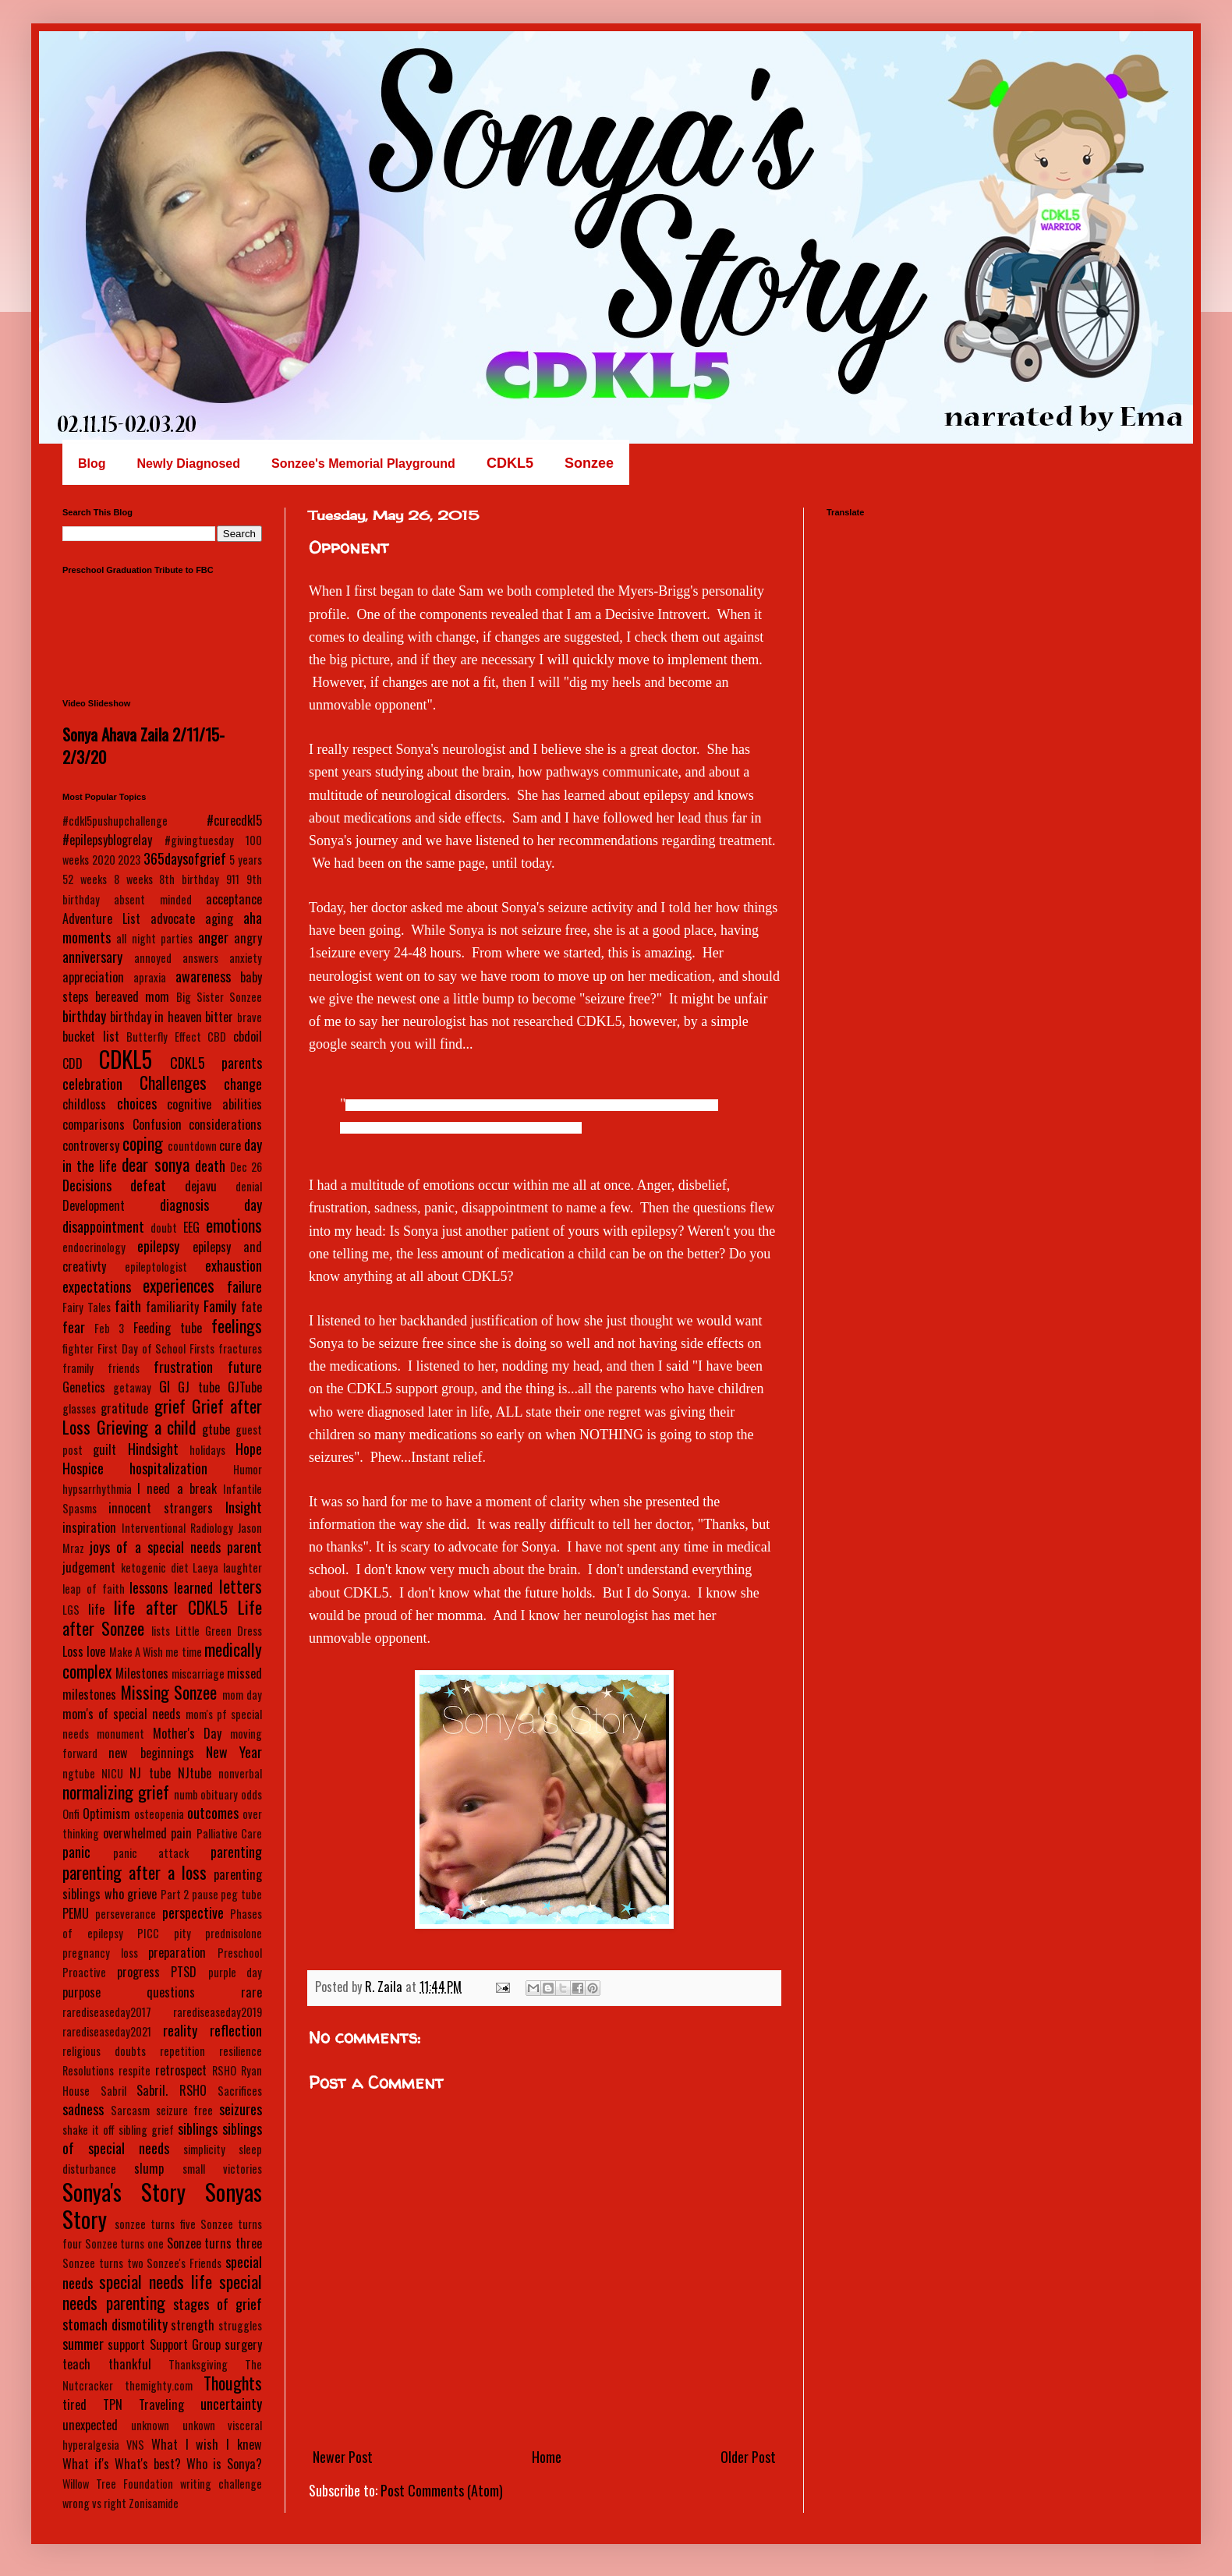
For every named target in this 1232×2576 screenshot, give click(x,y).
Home (546, 2457)
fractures (240, 1348)
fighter (78, 1348)
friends (124, 1368)
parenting (236, 1852)
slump (149, 2168)
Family (220, 1306)
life (96, 1609)
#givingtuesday (199, 840)
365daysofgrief (184, 858)
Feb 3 (109, 1328)
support (126, 2344)
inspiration (89, 1527)
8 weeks (133, 879)
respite (134, 2070)
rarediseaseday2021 (106, 2031)
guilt (104, 1449)
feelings (236, 1325)
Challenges (173, 1082)
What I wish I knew (206, 2444)
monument (120, 1733)
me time (183, 1652)
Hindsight (153, 1448)
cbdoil (247, 1036)
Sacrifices (240, 2090)
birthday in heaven (156, 1016)
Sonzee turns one (124, 2243)
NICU (112, 1773)
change (243, 1084)
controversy (90, 1145)
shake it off (88, 2129)
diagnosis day (211, 1204)
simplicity (204, 2149)
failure (244, 1286)
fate (251, 1306)
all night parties (154, 938)
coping (142, 1143)
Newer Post (343, 2457)
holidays (207, 1450)
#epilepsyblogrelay (107, 839)
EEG (191, 1227)
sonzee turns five (155, 2224)
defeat (148, 1185)
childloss (84, 1104)
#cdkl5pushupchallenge (115, 820)
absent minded (152, 899)
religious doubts (104, 2051)
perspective (193, 1912)
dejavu (201, 1186)
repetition (182, 2051)
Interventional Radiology (177, 1528)
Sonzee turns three (214, 2243)
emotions (234, 1224)
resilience (240, 2051)
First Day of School (141, 1348)
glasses (79, 1408)
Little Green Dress (218, 1630)
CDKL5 (125, 1058)
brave (249, 1017)
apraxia (149, 977)
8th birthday (189, 879)
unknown (150, 2425)
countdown (192, 1146)
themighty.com (159, 2385)
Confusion (157, 1124)
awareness (203, 976)
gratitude (124, 1408)
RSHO (224, 2070)
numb (186, 1794)
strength (192, 2325)
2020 (103, 859)
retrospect (181, 2070)
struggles (240, 2325)
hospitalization (168, 1468)
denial (248, 1186)
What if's (85, 2463)
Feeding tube (167, 1327)
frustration (183, 1367)
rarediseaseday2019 (217, 2012)
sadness (83, 2109)
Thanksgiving (198, 2364)
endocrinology (94, 1247)
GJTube (245, 1387)
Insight (243, 1507)
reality (180, 2030)
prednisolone (233, 1933)
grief (170, 1405)
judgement (88, 1567)
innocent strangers (160, 1508)
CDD (72, 1063)
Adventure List (101, 918)
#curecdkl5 (234, 820)
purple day (235, 1972)
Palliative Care (229, 1833)
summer (83, 2344)
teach (76, 2364)
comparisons (93, 1124)
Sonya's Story (124, 2191)
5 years (245, 859)
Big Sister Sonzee (219, 997)
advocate (172, 918)
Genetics (83, 1387)
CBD (216, 1036)
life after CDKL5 (170, 1606)
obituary (219, 1794)
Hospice (83, 1468)
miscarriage (198, 1673)
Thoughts (233, 2382)
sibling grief (146, 2129)
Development (93, 1205)
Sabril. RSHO (171, 2090)
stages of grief (217, 2304)
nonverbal (240, 1773)
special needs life (155, 2281)
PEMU (75, 1913)
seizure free (185, 2110)
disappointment (103, 1226)
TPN (112, 2404)
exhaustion (233, 1265)
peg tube (241, 1894)
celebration (92, 1084)
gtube (216, 1429)
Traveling (161, 2404)
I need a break (177, 1488)
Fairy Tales (86, 1307)
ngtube (78, 1773)
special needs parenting (162, 2292)
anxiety (245, 958)
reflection (236, 2030)
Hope (248, 1448)
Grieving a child (146, 1426)
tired (74, 2404)
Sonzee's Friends (184, 2263)
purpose (81, 1992)
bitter (219, 1016)
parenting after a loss (134, 1871)
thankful (129, 2364)
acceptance (234, 899)
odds (251, 1794)
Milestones (141, 1673)
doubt (163, 1227)
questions (171, 1992)
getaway (132, 1387)
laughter (242, 1567)
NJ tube (149, 1773)
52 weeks (84, 879)
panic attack (151, 1853)
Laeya (205, 1567)
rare (251, 1992)
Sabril (113, 2090)
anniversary (92, 957)
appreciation (93, 977)
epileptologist (156, 1266)
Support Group (185, 2344)
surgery (243, 2344)
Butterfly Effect (163, 1036)
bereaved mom (132, 996)
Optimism (106, 1813)
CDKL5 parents (216, 1063)
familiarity (172, 1306)
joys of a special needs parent (176, 1547)
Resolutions (88, 2070)
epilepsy (158, 1246)
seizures (240, 2109)
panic (76, 1852)
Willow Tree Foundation (117, 2483)
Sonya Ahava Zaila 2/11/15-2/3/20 (143, 745)
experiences (178, 1284)
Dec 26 (246, 1167)
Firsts (201, 1348)
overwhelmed (135, 1833)
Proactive (84, 1972)
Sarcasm (130, 2110)
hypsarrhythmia (97, 1489)
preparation (177, 1952)
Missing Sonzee (169, 1691)
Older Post (748, 2457)
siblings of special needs (162, 2138)
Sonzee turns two (102, 2263)
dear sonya (155, 1164)
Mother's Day (187, 1733)
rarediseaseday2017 (106, 2012)
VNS (135, 2444)
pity (182, 1933)
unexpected (90, 2424)
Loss (72, 1651)
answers (200, 958)
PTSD (183, 1971)
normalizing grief (115, 1791)
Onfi (71, 1814)
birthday (84, 1016)
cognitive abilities (214, 1104)
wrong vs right (94, 2503)
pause (205, 1894)
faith (128, 1306)
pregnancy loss (100, 1952)
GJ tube (198, 1387)
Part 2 (175, 1894)
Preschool (240, 1952)
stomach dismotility (115, 2324)
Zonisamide (154, 2503)
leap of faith (93, 1588)
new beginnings (150, 1752)
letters (240, 1585)
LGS (71, 1609)
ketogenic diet (155, 1567)
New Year (234, 1752)
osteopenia (159, 1814)
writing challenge (221, 2483)
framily (78, 1368)
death (210, 1165)
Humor (247, 1469)
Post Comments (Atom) (442, 2490)
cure (230, 1145)
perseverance (125, 1913)
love (96, 1651)
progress (138, 1971)
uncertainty (231, 2404)
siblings (198, 2128)
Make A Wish (136, 1652)
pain (181, 1833)
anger (213, 937)
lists (160, 1630)
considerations (225, 1124)
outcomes (213, 1813)
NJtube (194, 1773)
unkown (198, 2425)
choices (137, 1103)
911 (232, 879)
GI (164, 1386)
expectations (96, 1286)
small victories (222, 2168)
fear (73, 1327)
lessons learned (171, 1587)
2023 (129, 859)
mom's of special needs (121, 1713)
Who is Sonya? (224, 2463)
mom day (242, 1694)
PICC (148, 1933)
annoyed (153, 958)
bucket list (90, 1036)
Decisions (87, 1185)
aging (219, 918)
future (245, 1367)
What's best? (148, 2463)
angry (248, 938)
